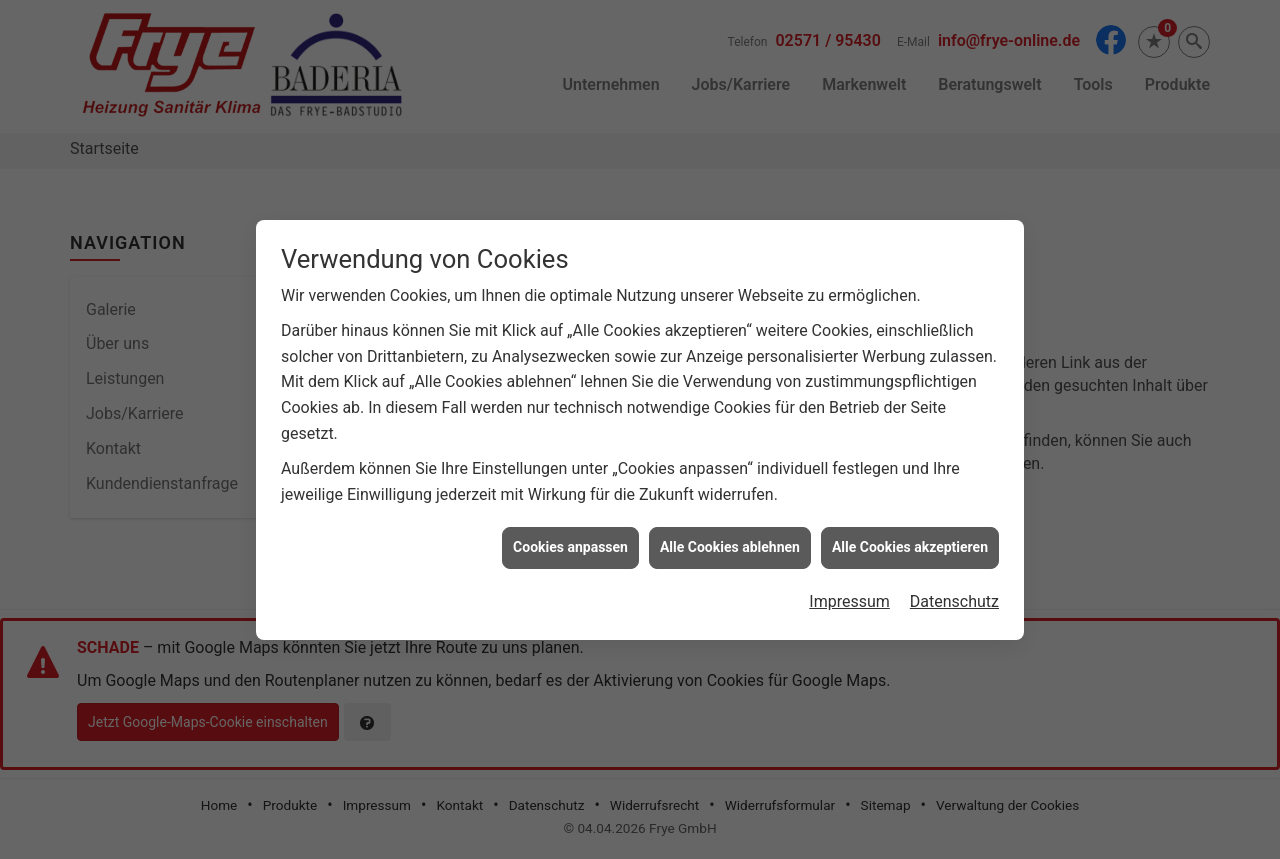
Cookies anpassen (570, 545)
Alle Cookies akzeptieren (910, 545)
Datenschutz (954, 598)
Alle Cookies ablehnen (730, 545)
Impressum (849, 598)
